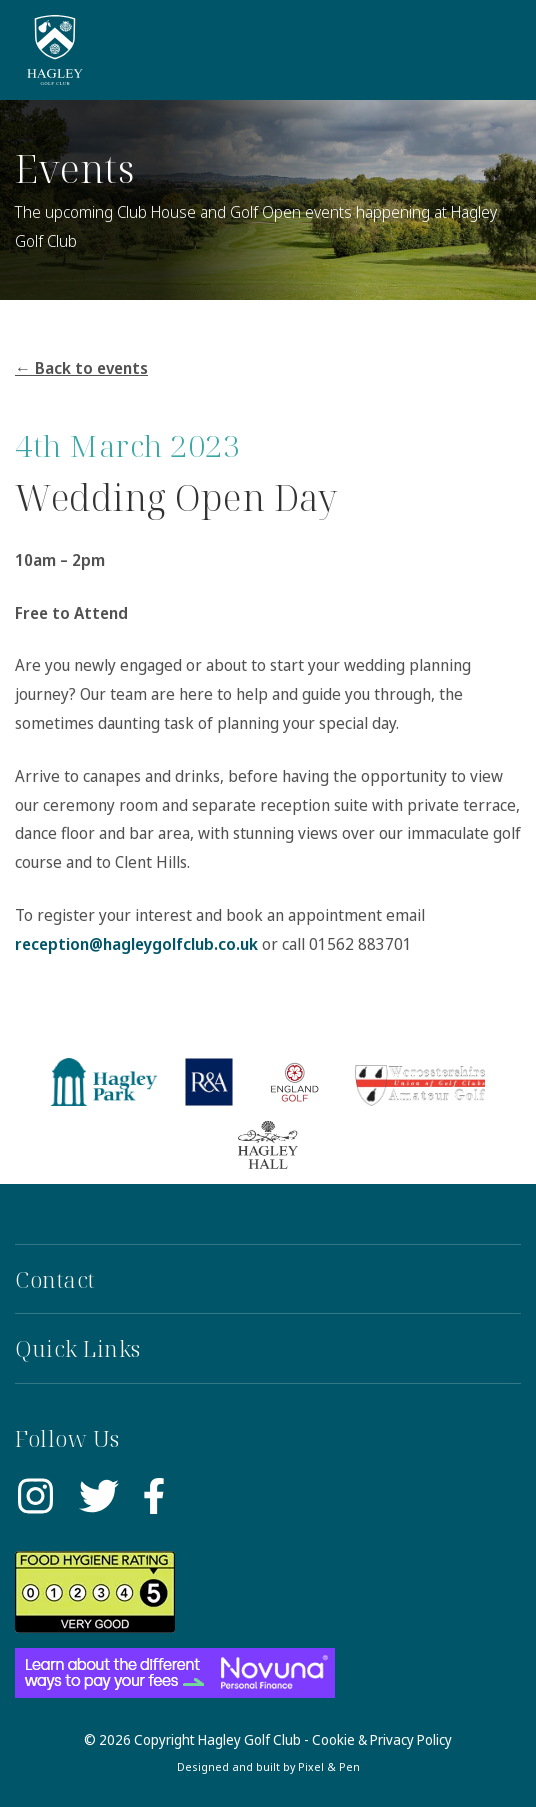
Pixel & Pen (329, 1766)
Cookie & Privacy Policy (382, 1739)
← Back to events (81, 368)
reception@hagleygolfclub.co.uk (136, 944)
